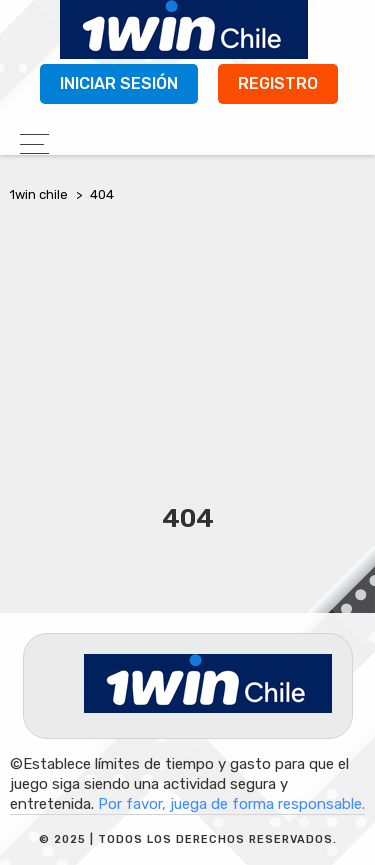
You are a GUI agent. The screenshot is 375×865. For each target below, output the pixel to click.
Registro (278, 83)
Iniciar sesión (119, 83)
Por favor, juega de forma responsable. (231, 804)
